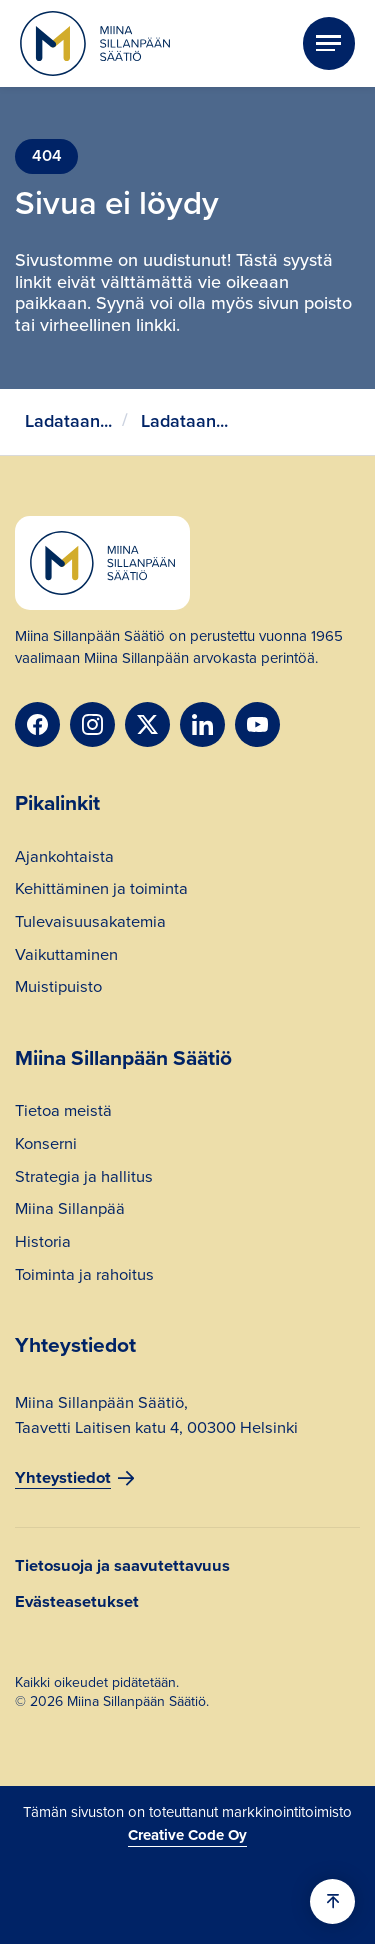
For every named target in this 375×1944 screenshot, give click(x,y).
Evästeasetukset (77, 1602)
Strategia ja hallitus (84, 1179)
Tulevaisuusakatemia (90, 924)
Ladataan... (68, 421)
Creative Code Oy (187, 1835)
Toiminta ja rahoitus (84, 1277)
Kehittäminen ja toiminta (101, 891)
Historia (43, 1244)
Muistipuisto (58, 989)
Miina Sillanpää (70, 1211)
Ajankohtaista (64, 859)
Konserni (46, 1146)
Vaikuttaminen (66, 957)
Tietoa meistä (63, 1113)
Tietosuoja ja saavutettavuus (122, 1566)
